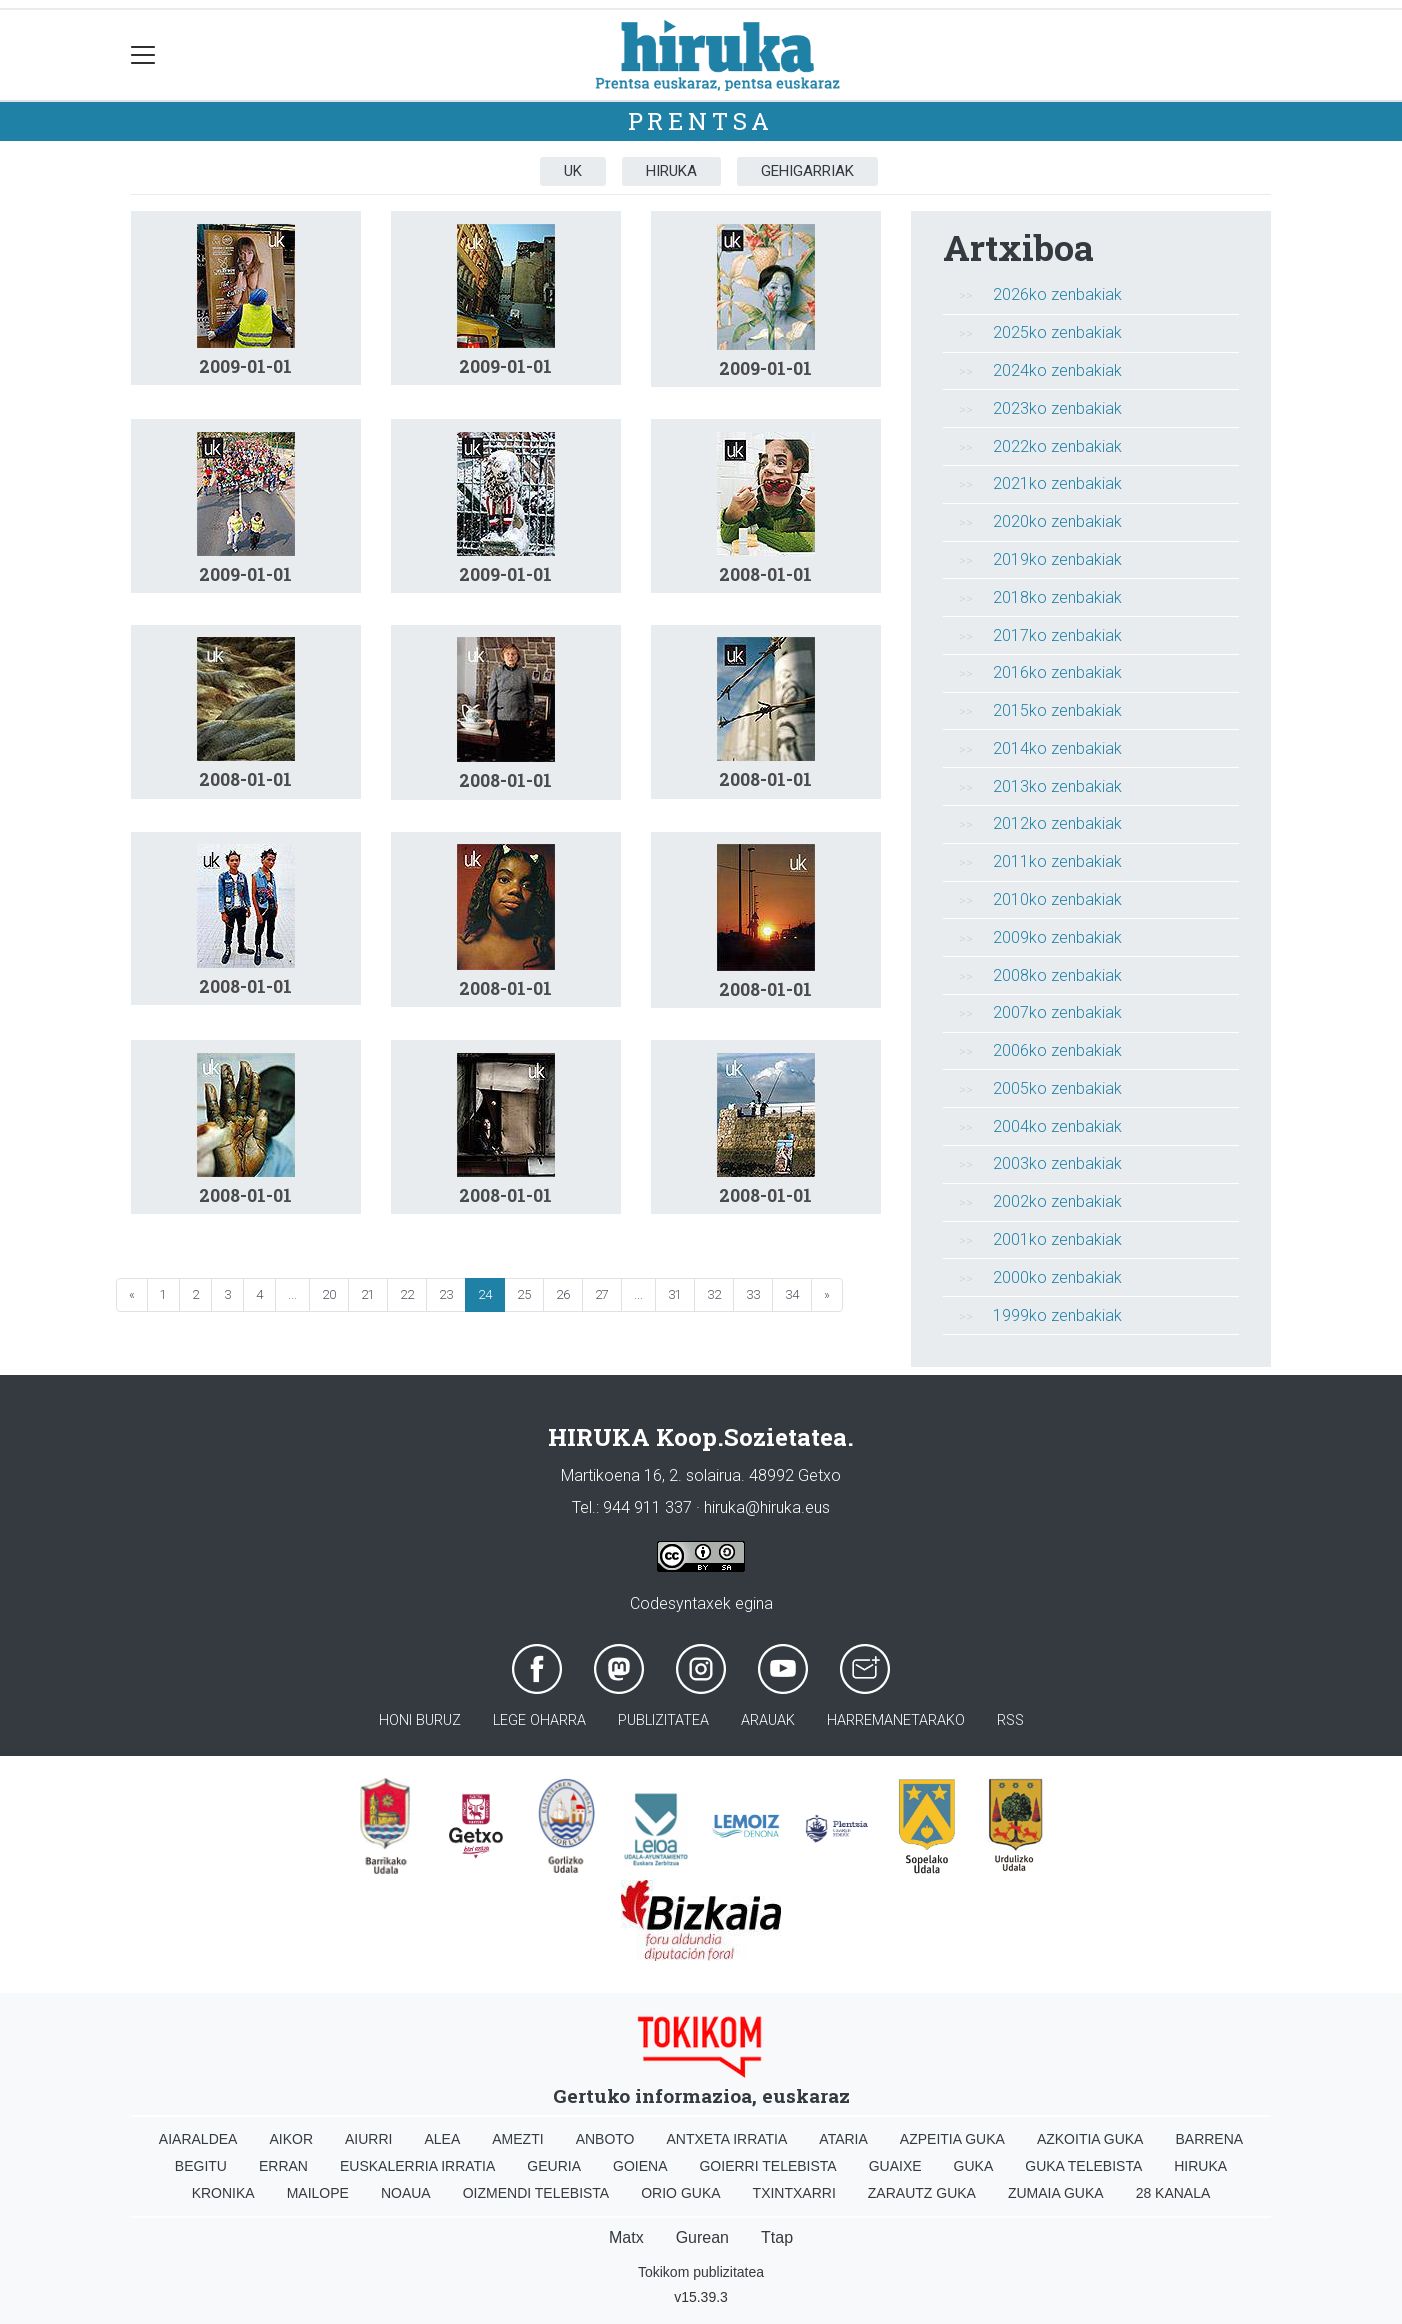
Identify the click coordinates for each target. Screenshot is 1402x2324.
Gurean (702, 2237)
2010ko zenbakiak (1057, 899)
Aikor (291, 2139)
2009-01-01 (245, 366)
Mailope (318, 2193)
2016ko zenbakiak (1057, 672)
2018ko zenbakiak (1057, 597)
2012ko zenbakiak (1057, 823)
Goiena (640, 2166)
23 (446, 1294)
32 (714, 1294)
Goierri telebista (767, 2166)
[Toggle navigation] (143, 55)
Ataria (843, 2139)
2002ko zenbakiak (1057, 1201)
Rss (1010, 1720)
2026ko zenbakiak (1057, 294)
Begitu (201, 2166)
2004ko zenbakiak (1057, 1126)
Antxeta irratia (727, 2139)
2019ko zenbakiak (1057, 559)
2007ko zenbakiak (1057, 1012)
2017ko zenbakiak (1057, 635)
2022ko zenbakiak (1057, 446)
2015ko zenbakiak (1057, 710)
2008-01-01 (765, 574)
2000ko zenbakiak (1057, 1277)
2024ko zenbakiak (1057, 370)
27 (602, 1294)
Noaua (406, 2193)
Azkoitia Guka (1090, 2139)
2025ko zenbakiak (1057, 332)
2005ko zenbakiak (1057, 1088)
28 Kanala (1173, 2193)
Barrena (1209, 2139)
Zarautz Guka (922, 2193)
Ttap (777, 2237)
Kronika (223, 2193)
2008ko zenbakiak (1057, 975)
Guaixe (895, 2166)
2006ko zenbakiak (1057, 1050)
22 (407, 1294)
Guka (974, 2166)
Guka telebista (1083, 2166)
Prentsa (701, 121)
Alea (442, 2139)
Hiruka (671, 171)
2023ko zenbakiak (1057, 408)
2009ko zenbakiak (1057, 937)
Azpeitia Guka (952, 2139)
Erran (283, 2166)
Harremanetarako (896, 1720)
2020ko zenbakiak (1057, 521)
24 (485, 1294)
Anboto (605, 2139)
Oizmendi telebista (536, 2193)
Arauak (768, 1720)
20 (329, 1294)
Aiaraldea (198, 2139)
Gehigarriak (807, 171)
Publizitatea (663, 1720)
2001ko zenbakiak (1057, 1239)
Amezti (517, 2139)
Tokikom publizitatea (701, 2272)
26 (563, 1294)
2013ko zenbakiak (1057, 786)
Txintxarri (794, 2193)
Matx (626, 2237)
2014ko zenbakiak (1057, 748)
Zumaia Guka (1056, 2193)
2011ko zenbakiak (1057, 861)
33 (753, 1294)
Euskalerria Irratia (417, 2166)
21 (368, 1294)
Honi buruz (420, 1720)
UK (573, 171)
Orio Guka (680, 2193)
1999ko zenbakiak (1057, 1315)
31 (675, 1294)
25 (524, 1294)
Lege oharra (539, 1720)
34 (792, 1294)
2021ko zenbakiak (1057, 483)
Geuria (554, 2166)
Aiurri (368, 2139)
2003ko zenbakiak (1057, 1163)
